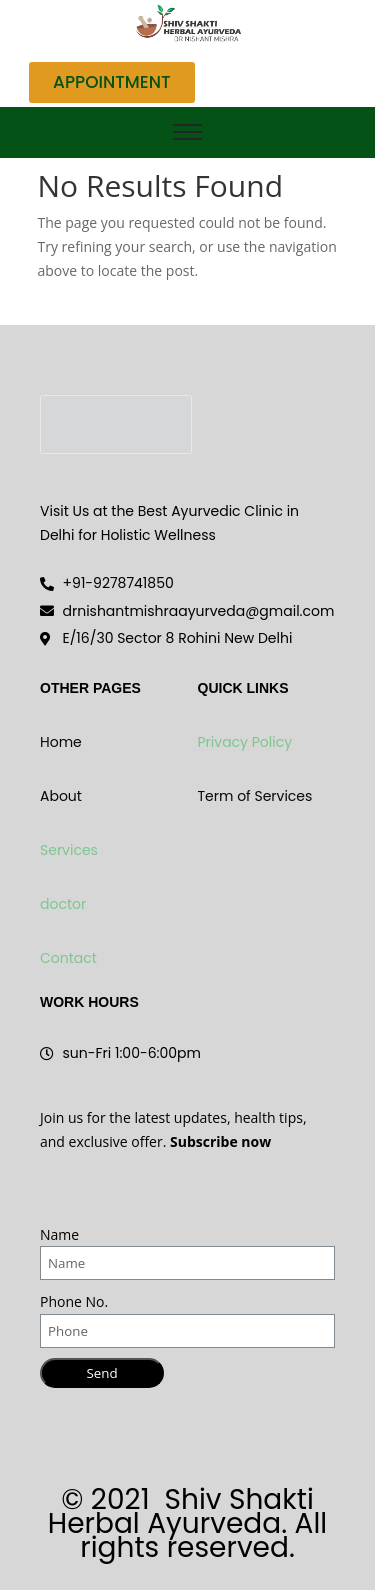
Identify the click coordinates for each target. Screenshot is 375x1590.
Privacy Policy (245, 742)
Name (59, 1234)
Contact (68, 958)
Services (69, 850)
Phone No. (74, 1301)
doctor (63, 904)
